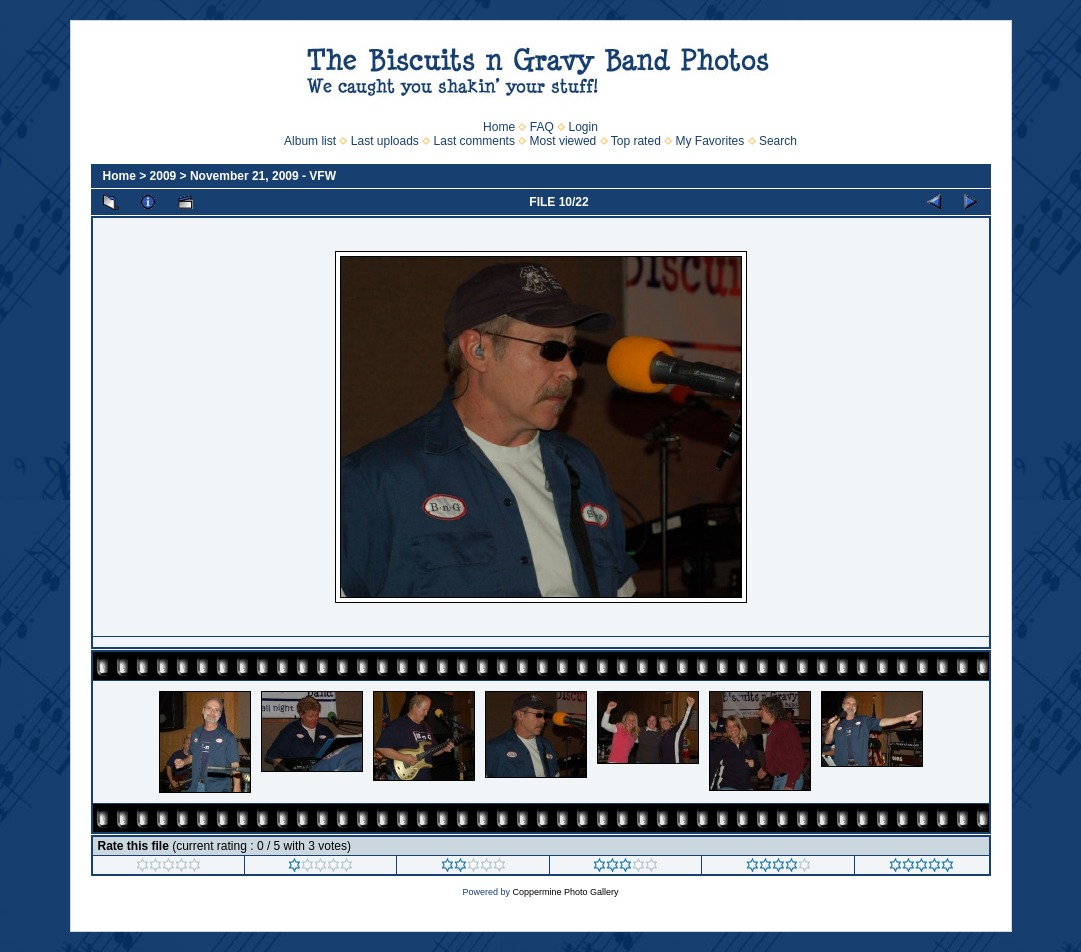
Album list (310, 141)
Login (583, 127)
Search (778, 141)
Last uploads (385, 141)
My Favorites (710, 141)
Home (499, 127)
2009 (163, 176)
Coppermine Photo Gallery (565, 892)
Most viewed (563, 141)
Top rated (636, 141)
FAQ (542, 127)
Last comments (474, 141)
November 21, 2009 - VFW (263, 176)
